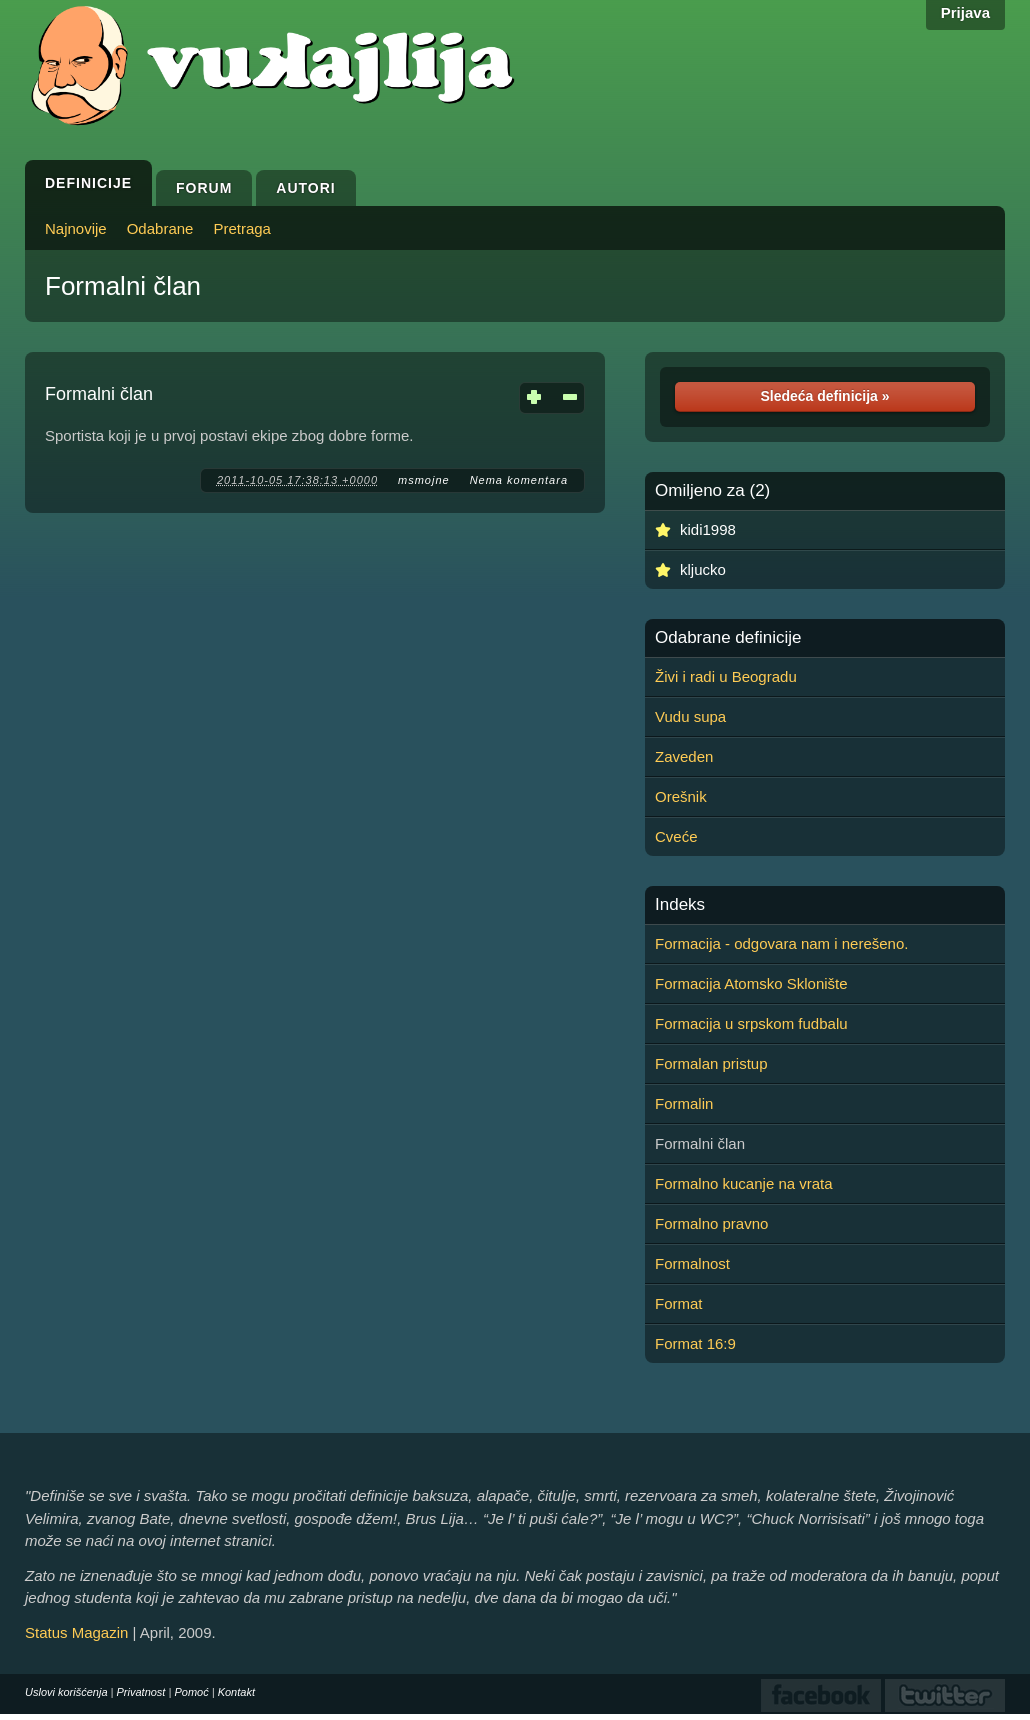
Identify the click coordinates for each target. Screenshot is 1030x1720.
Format (679, 1303)
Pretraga (242, 228)
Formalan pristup (711, 1063)
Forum (204, 188)
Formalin (684, 1103)
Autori (305, 188)
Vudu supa (690, 716)
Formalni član (123, 286)
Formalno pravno (711, 1223)
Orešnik (681, 796)
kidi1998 (708, 529)
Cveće (676, 836)
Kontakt (236, 1692)
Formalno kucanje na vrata (744, 1183)
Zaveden (684, 756)
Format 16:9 (695, 1343)
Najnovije (76, 228)
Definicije (88, 183)
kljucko (703, 569)
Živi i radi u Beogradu (726, 676)
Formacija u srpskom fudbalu (751, 1023)
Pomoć (191, 1692)
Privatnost (141, 1692)
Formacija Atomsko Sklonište (751, 983)
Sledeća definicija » (824, 396)
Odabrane (160, 228)
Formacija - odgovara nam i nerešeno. (781, 943)
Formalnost (692, 1263)
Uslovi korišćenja (66, 1692)
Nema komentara (519, 480)
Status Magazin (76, 1632)
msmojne (424, 480)
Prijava (965, 12)
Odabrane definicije (728, 638)
